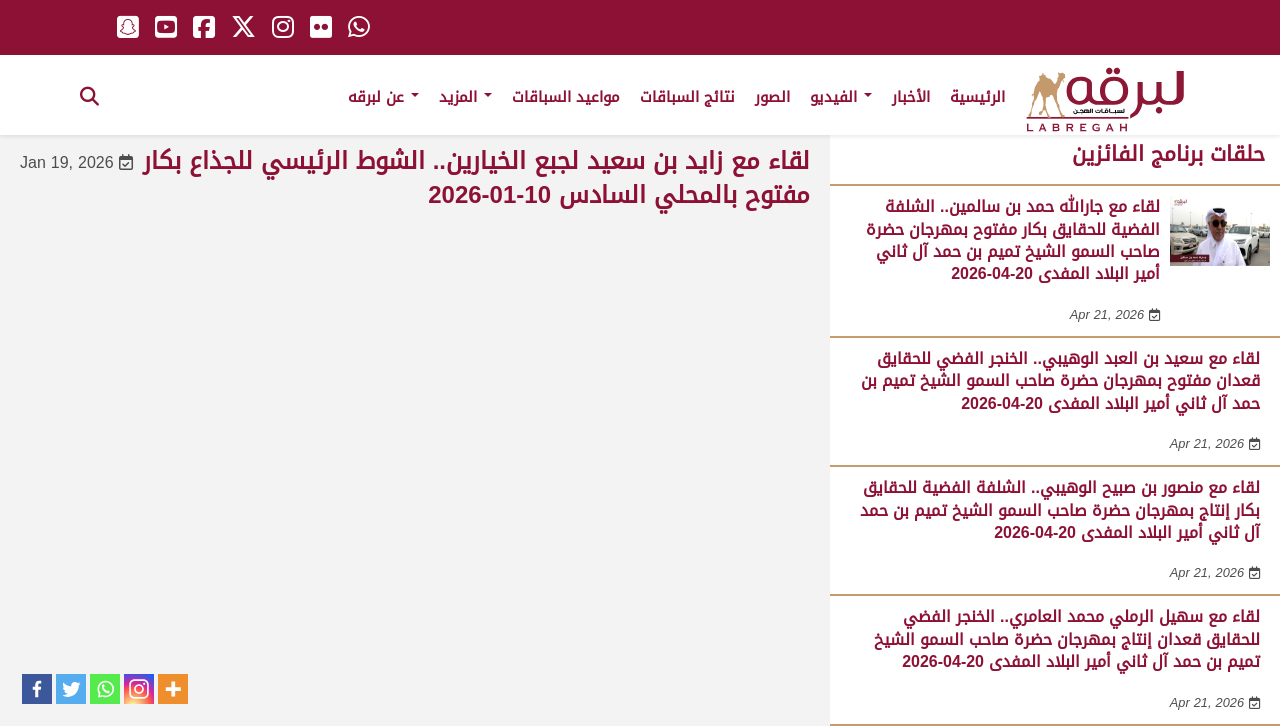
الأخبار (911, 97)
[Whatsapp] (105, 689)
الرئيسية (977, 97)
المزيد (465, 97)
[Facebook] (37, 689)
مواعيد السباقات (566, 97)
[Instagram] (139, 689)
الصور (772, 97)
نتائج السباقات (687, 97)
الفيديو (841, 97)
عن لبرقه (383, 97)
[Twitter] (71, 689)
